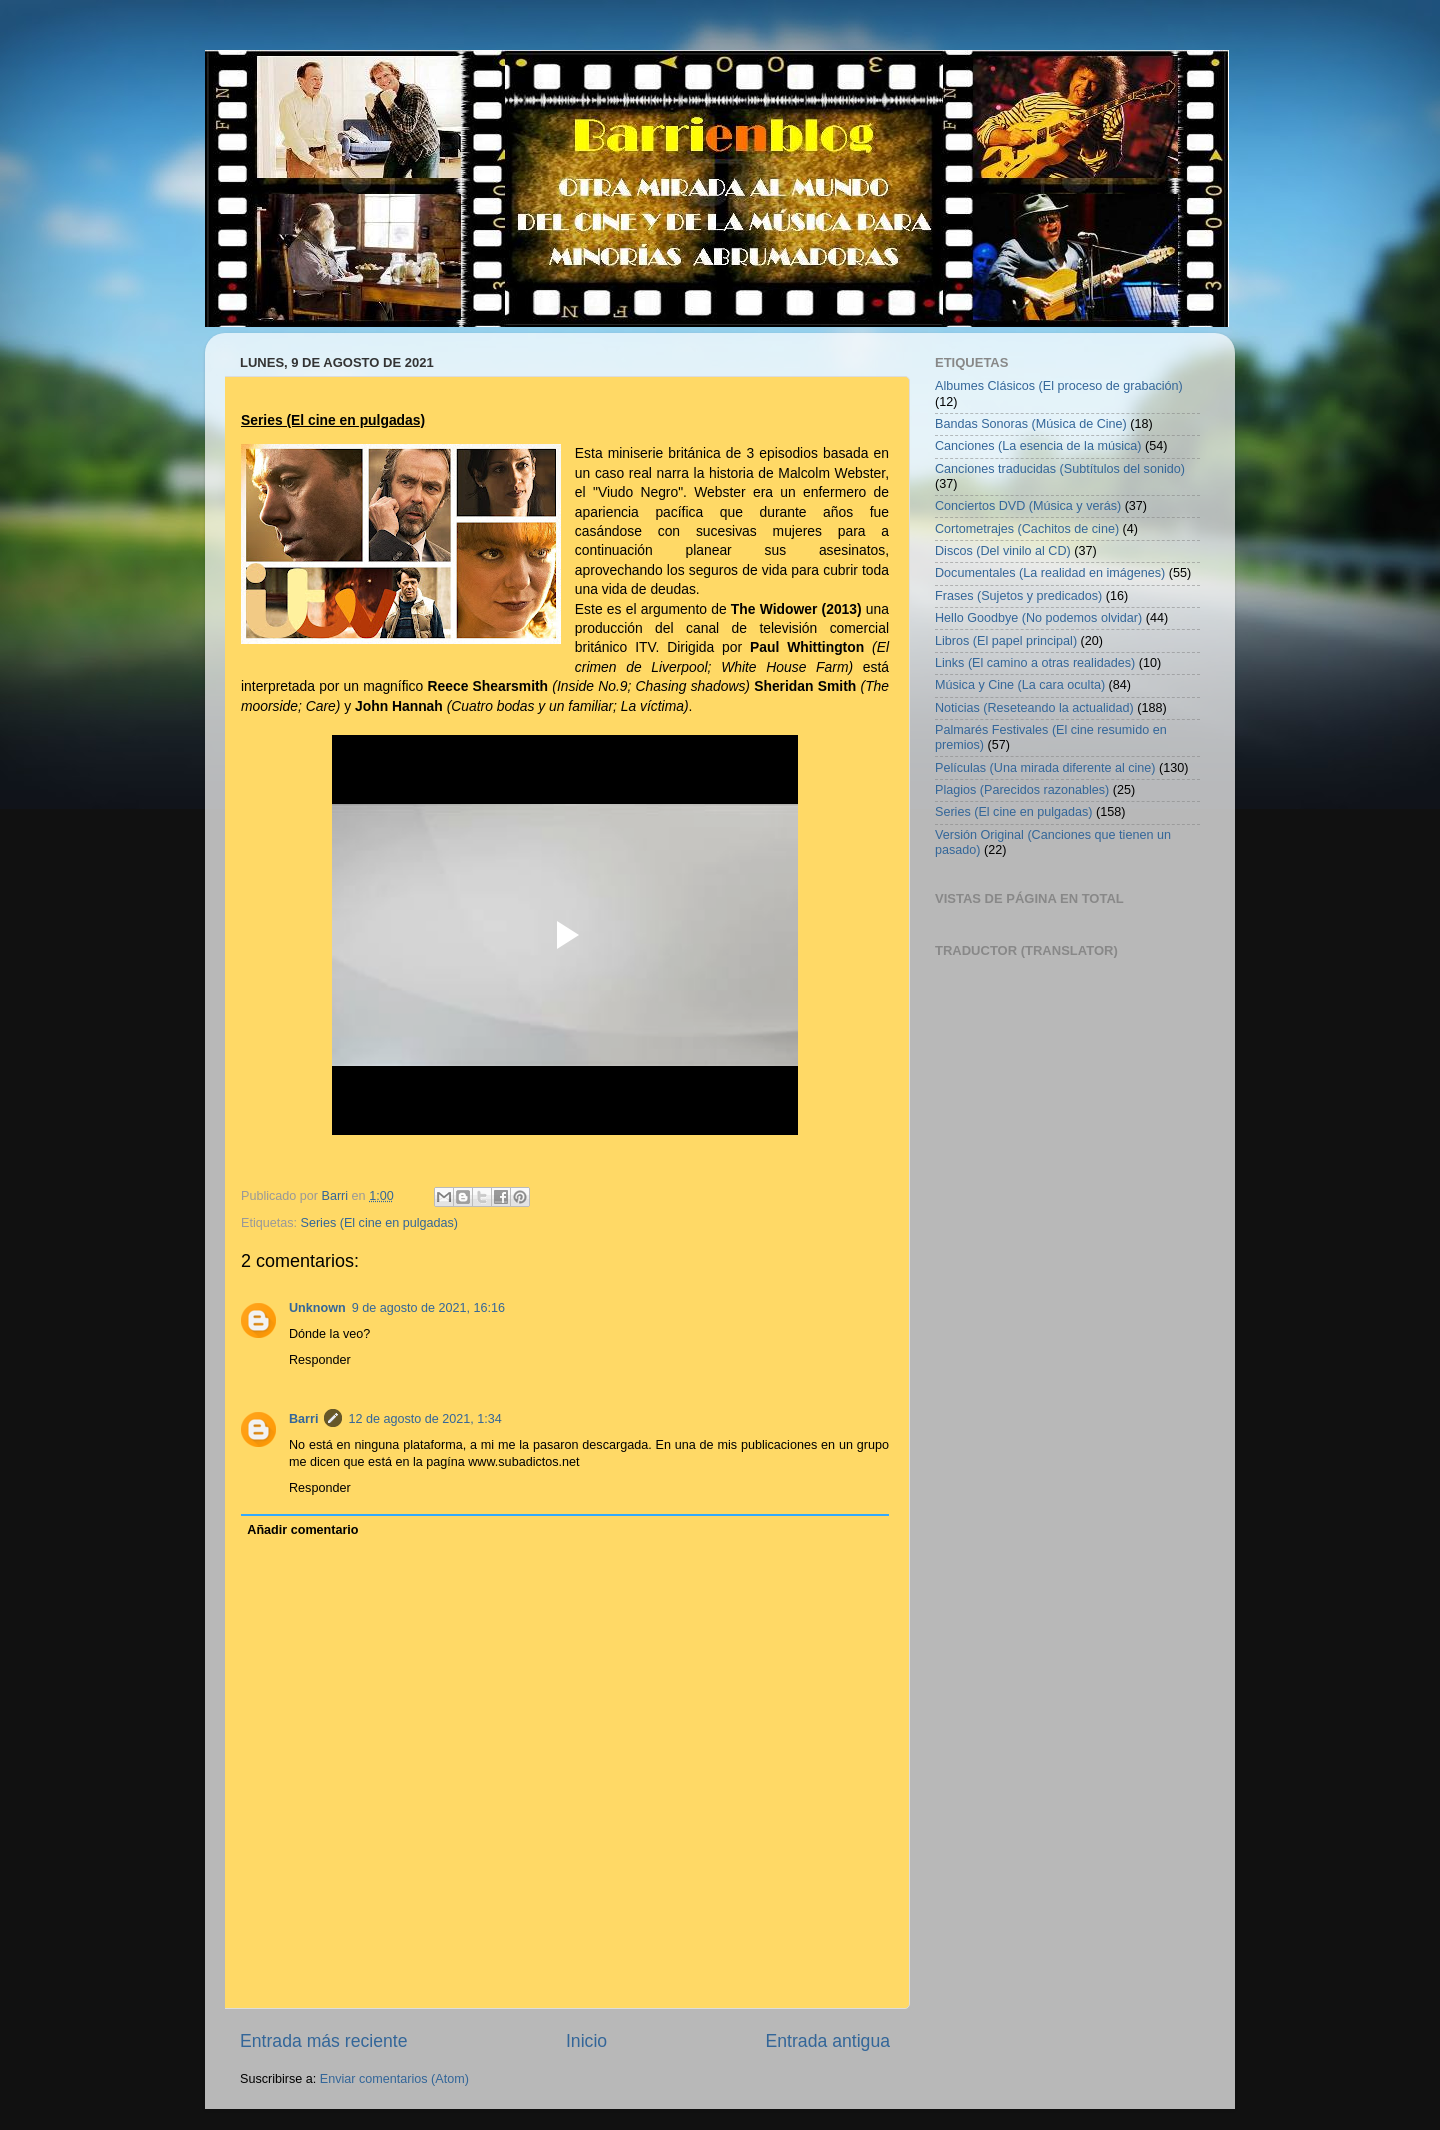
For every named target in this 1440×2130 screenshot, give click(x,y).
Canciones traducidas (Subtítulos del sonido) (1060, 469)
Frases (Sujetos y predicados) (1018, 596)
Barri (303, 1419)
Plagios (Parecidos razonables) (1022, 790)
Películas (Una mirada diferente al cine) (1045, 768)
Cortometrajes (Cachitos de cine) (1027, 529)
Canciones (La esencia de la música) (1038, 446)
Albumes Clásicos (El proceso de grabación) (1059, 386)
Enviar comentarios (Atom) (394, 2079)
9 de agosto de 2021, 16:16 (428, 1308)
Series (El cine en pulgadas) (380, 1223)
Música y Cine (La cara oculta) (1020, 685)
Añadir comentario (302, 1530)
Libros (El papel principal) (1006, 641)
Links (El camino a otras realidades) (1035, 663)
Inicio (586, 2041)
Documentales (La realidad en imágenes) (1050, 573)
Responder (320, 1360)
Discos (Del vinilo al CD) (1003, 551)
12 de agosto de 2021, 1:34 (424, 1419)
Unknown (317, 1308)
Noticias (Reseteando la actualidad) (1034, 708)
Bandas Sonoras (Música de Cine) (1031, 424)
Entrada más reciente (324, 2041)
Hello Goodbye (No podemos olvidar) (1038, 618)
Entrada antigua (828, 2041)
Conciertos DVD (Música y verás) (1028, 506)
